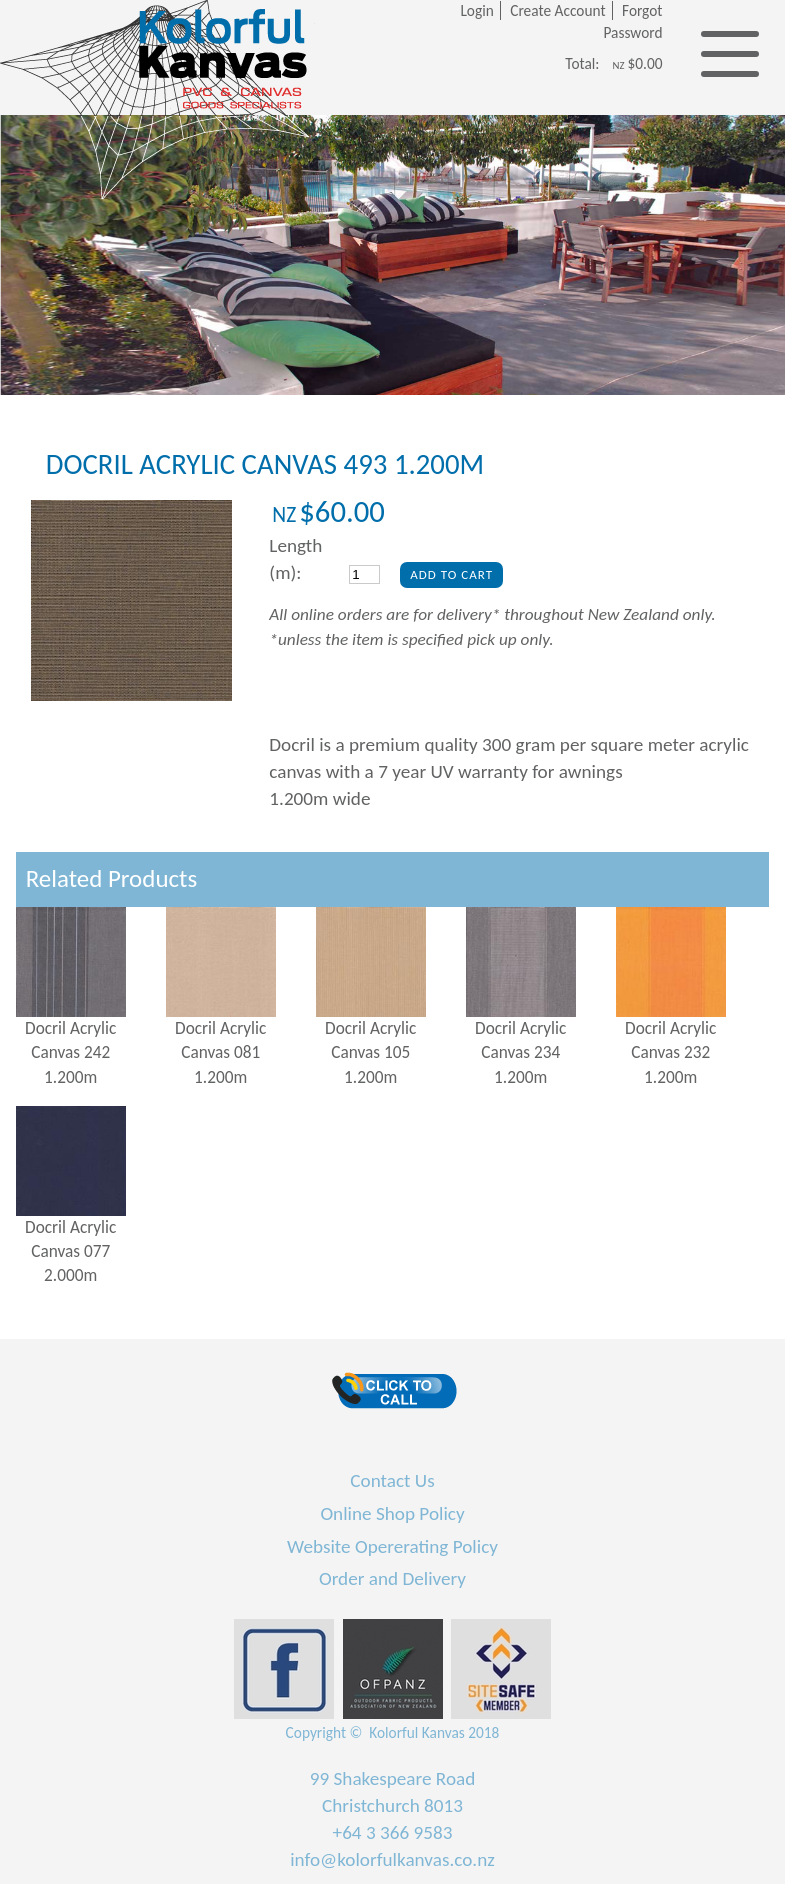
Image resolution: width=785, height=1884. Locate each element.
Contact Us (392, 1480)
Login (476, 10)
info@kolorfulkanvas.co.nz (392, 1859)
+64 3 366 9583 (393, 1832)
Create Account (557, 10)
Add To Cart (451, 574)
